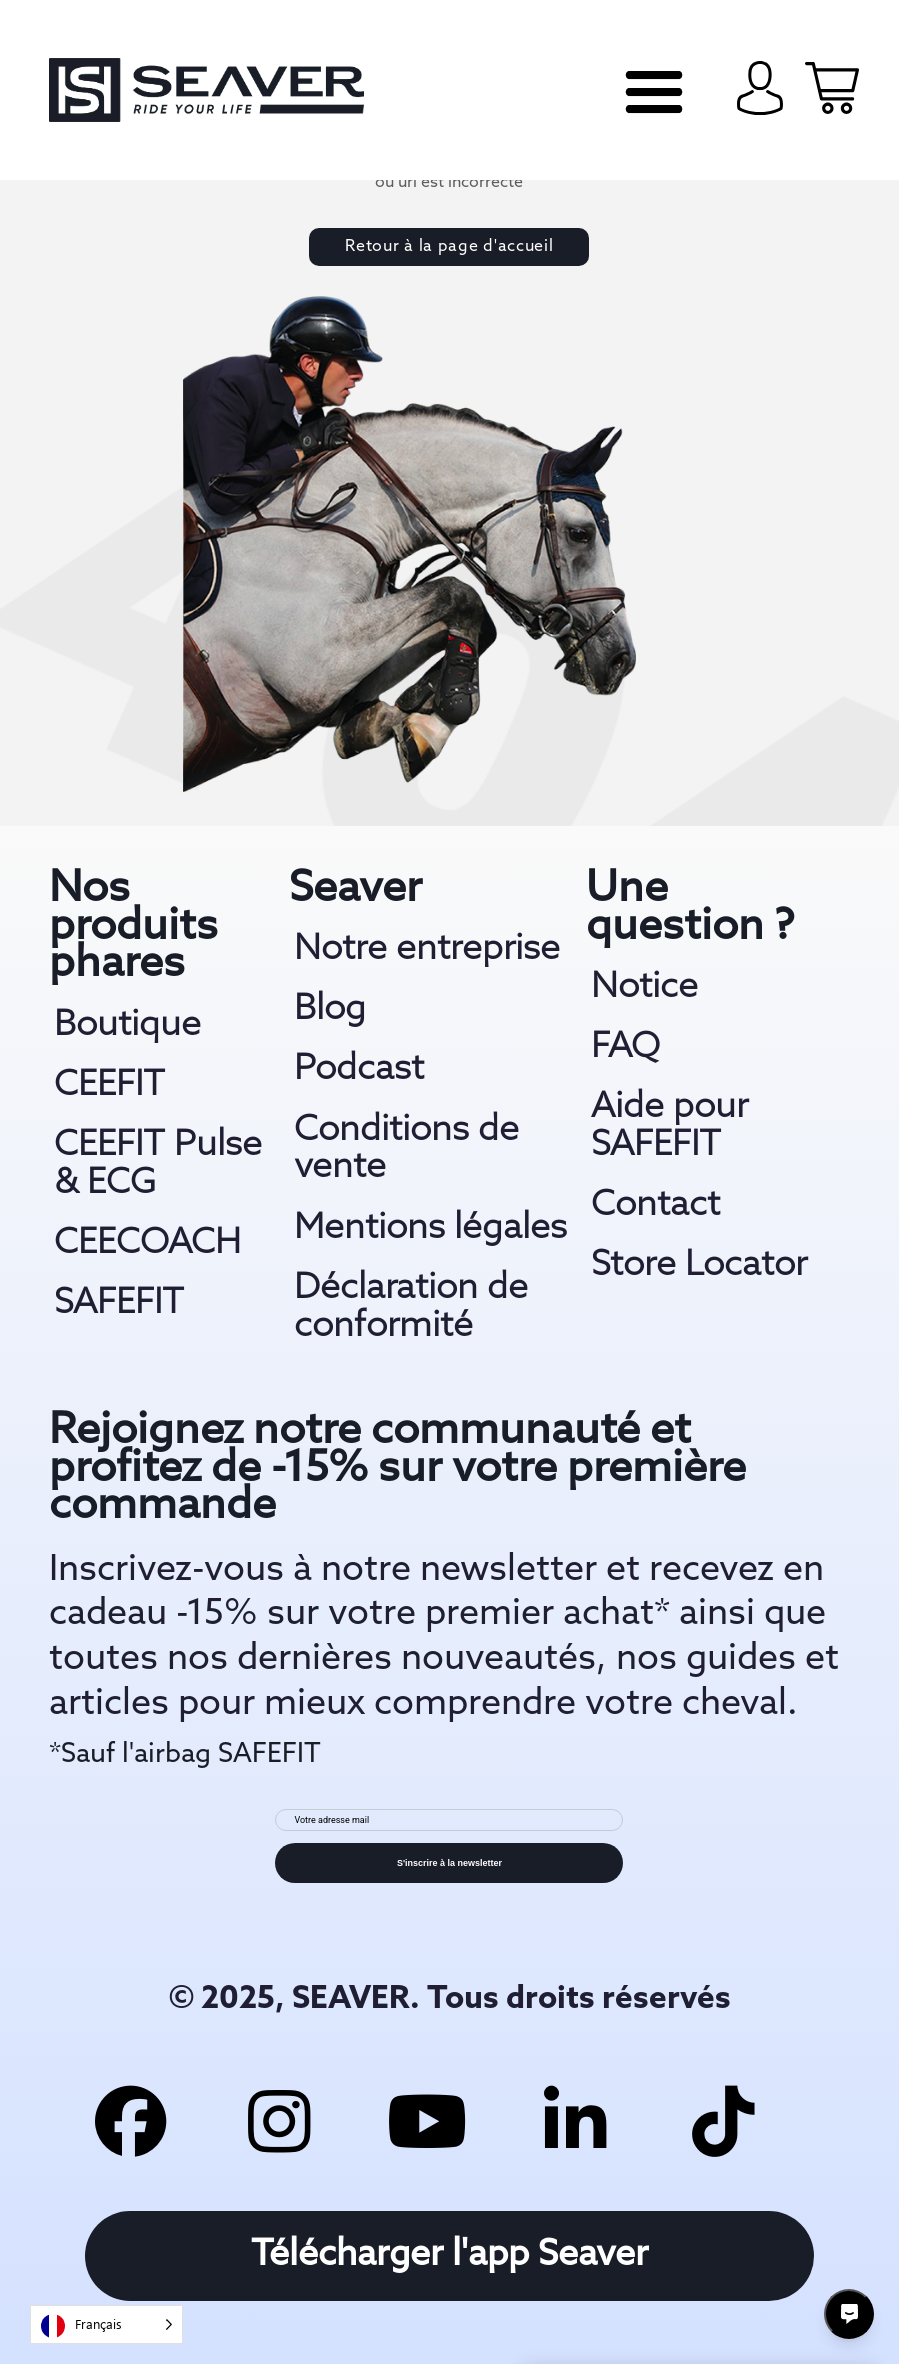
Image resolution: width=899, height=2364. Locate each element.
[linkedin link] (576, 2118)
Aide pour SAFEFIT (669, 1127)
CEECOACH (147, 1244)
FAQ (625, 1048)
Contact (655, 1206)
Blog (330, 1010)
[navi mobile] (653, 91)
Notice (644, 988)
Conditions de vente (406, 1150)
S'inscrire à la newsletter (449, 1863)
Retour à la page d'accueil (449, 246)
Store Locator (699, 1266)
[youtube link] (427, 2118)
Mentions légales (430, 1229)
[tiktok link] (725, 2118)
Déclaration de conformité (411, 1308)
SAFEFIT (119, 1304)
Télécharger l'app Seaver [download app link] (449, 2255)
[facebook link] (129, 2118)
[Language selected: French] (106, 2324)
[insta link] (278, 2118)
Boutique (127, 1026)
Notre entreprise (427, 950)
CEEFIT (109, 1086)
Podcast (359, 1070)
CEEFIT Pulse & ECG (158, 1165)
